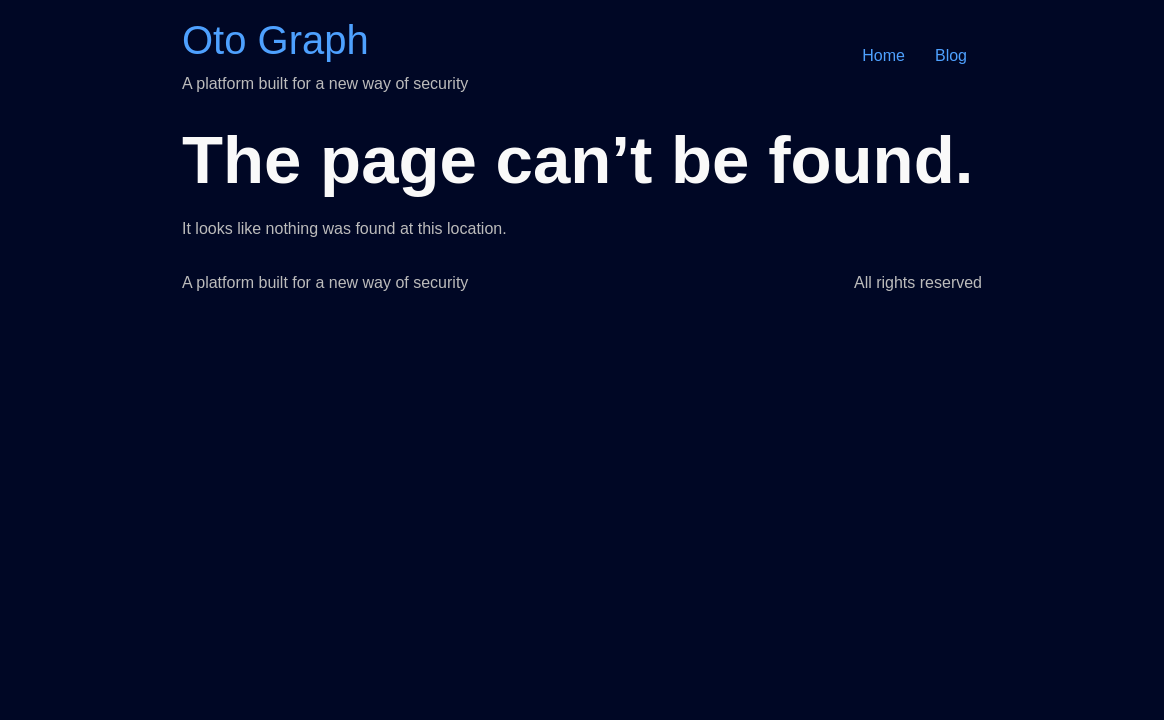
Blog (951, 55)
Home (883, 55)
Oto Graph (275, 40)
